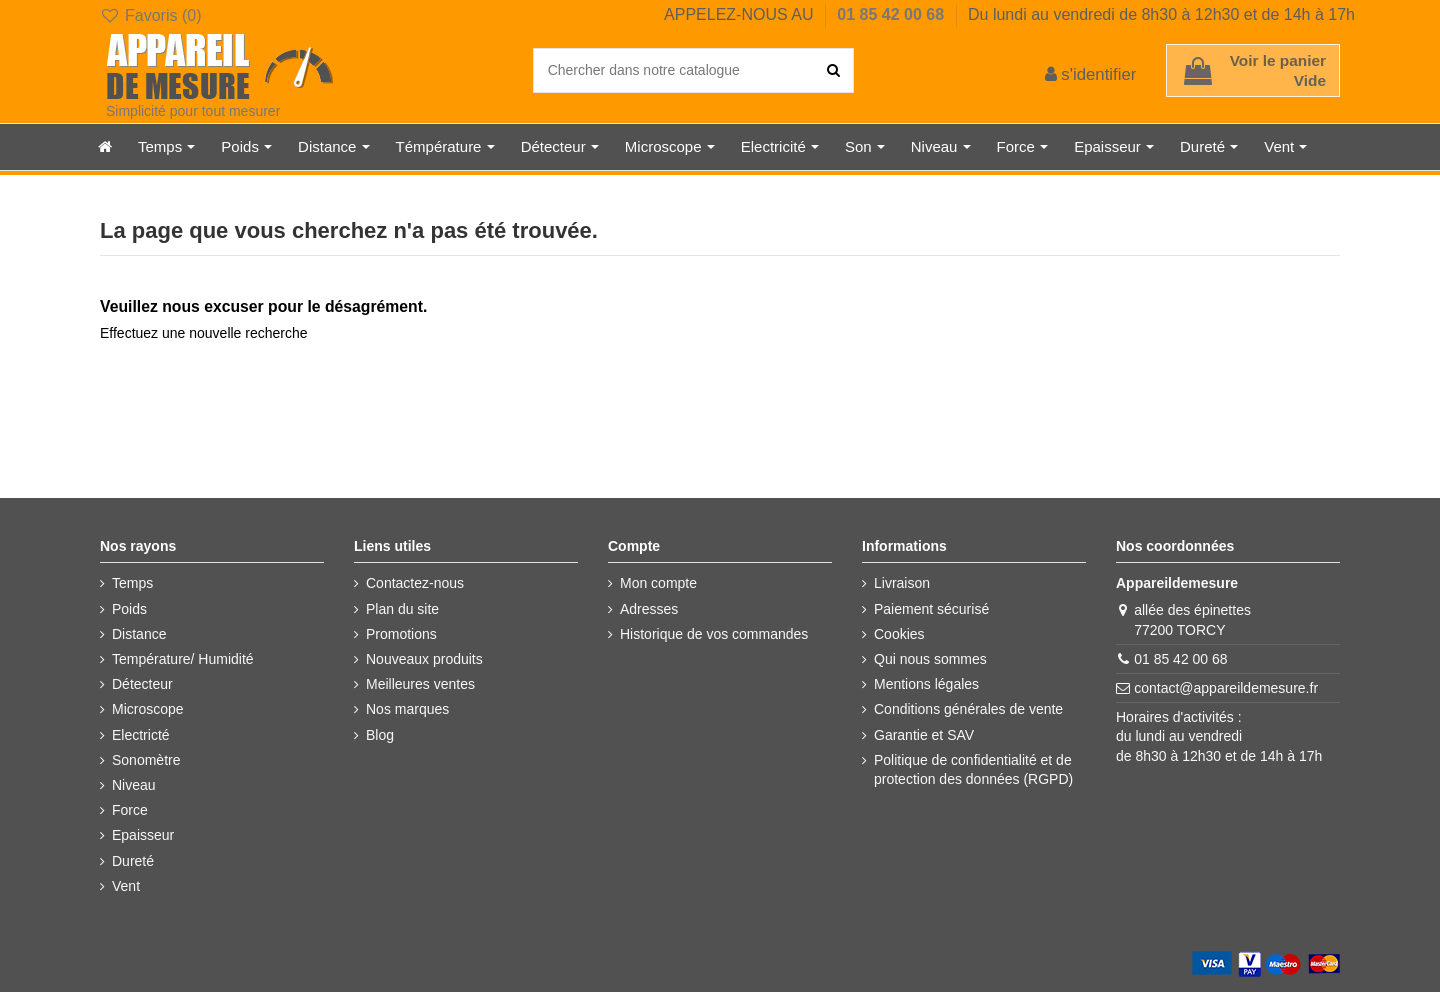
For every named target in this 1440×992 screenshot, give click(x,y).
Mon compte (658, 583)
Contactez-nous (415, 583)
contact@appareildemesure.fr (1226, 688)
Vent (126, 886)
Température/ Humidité (183, 659)
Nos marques (407, 709)
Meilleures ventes (420, 684)
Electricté (141, 735)
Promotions (401, 634)
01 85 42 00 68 (892, 14)
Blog (380, 735)
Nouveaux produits (424, 659)
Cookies (899, 634)
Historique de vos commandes (714, 634)
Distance (139, 634)
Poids (129, 609)
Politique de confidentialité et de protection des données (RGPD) (973, 770)
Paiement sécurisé (931, 609)
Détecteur (142, 684)
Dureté (133, 861)
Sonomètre (146, 760)
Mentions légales (926, 684)
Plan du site (402, 609)
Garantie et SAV (924, 735)
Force (130, 810)
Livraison (902, 583)
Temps (132, 583)
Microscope (148, 709)
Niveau (134, 785)
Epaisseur (143, 835)
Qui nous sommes (930, 659)
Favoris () (150, 15)
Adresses (649, 609)
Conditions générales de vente (968, 709)
